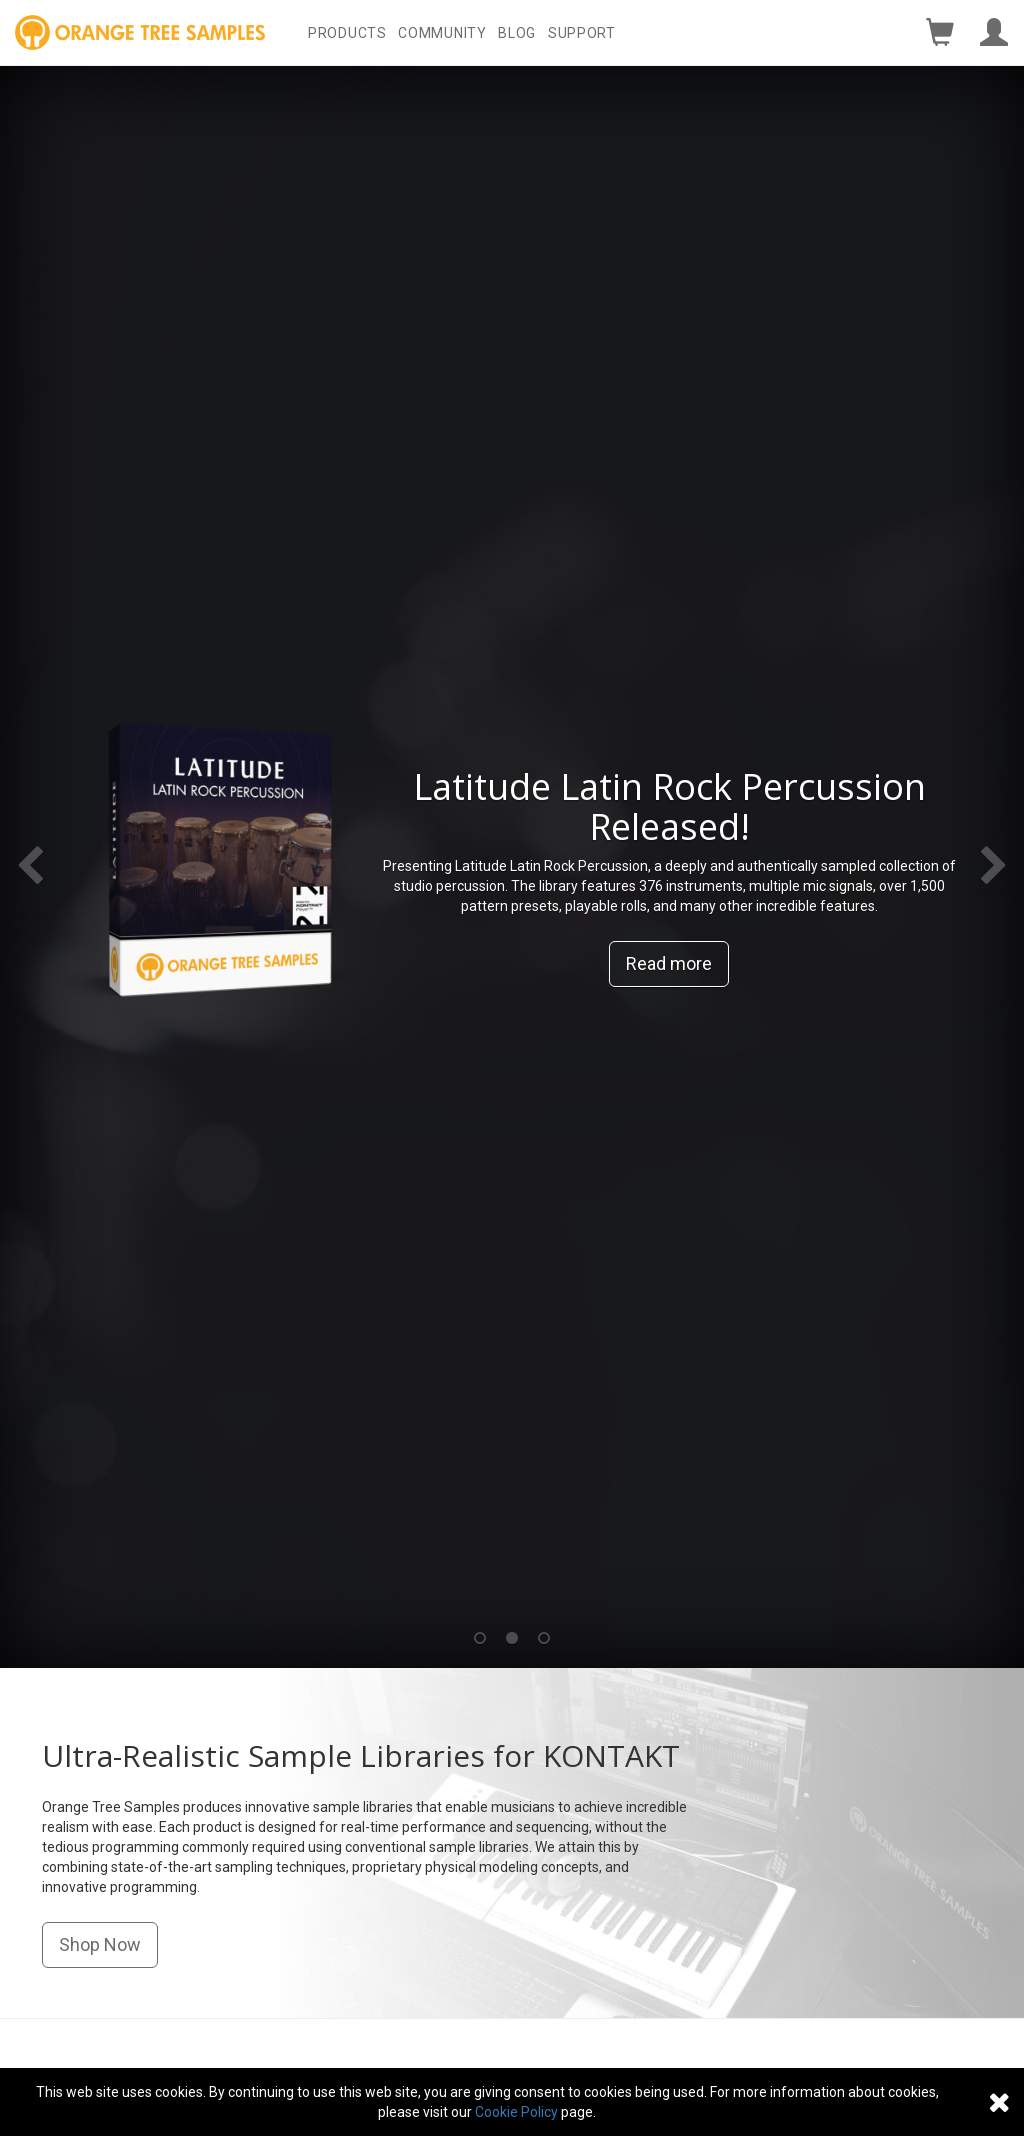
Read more (669, 963)
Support (582, 33)
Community (442, 33)
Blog (517, 33)
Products (347, 33)
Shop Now (100, 1944)
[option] (512, 867)
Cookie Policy (516, 2112)
